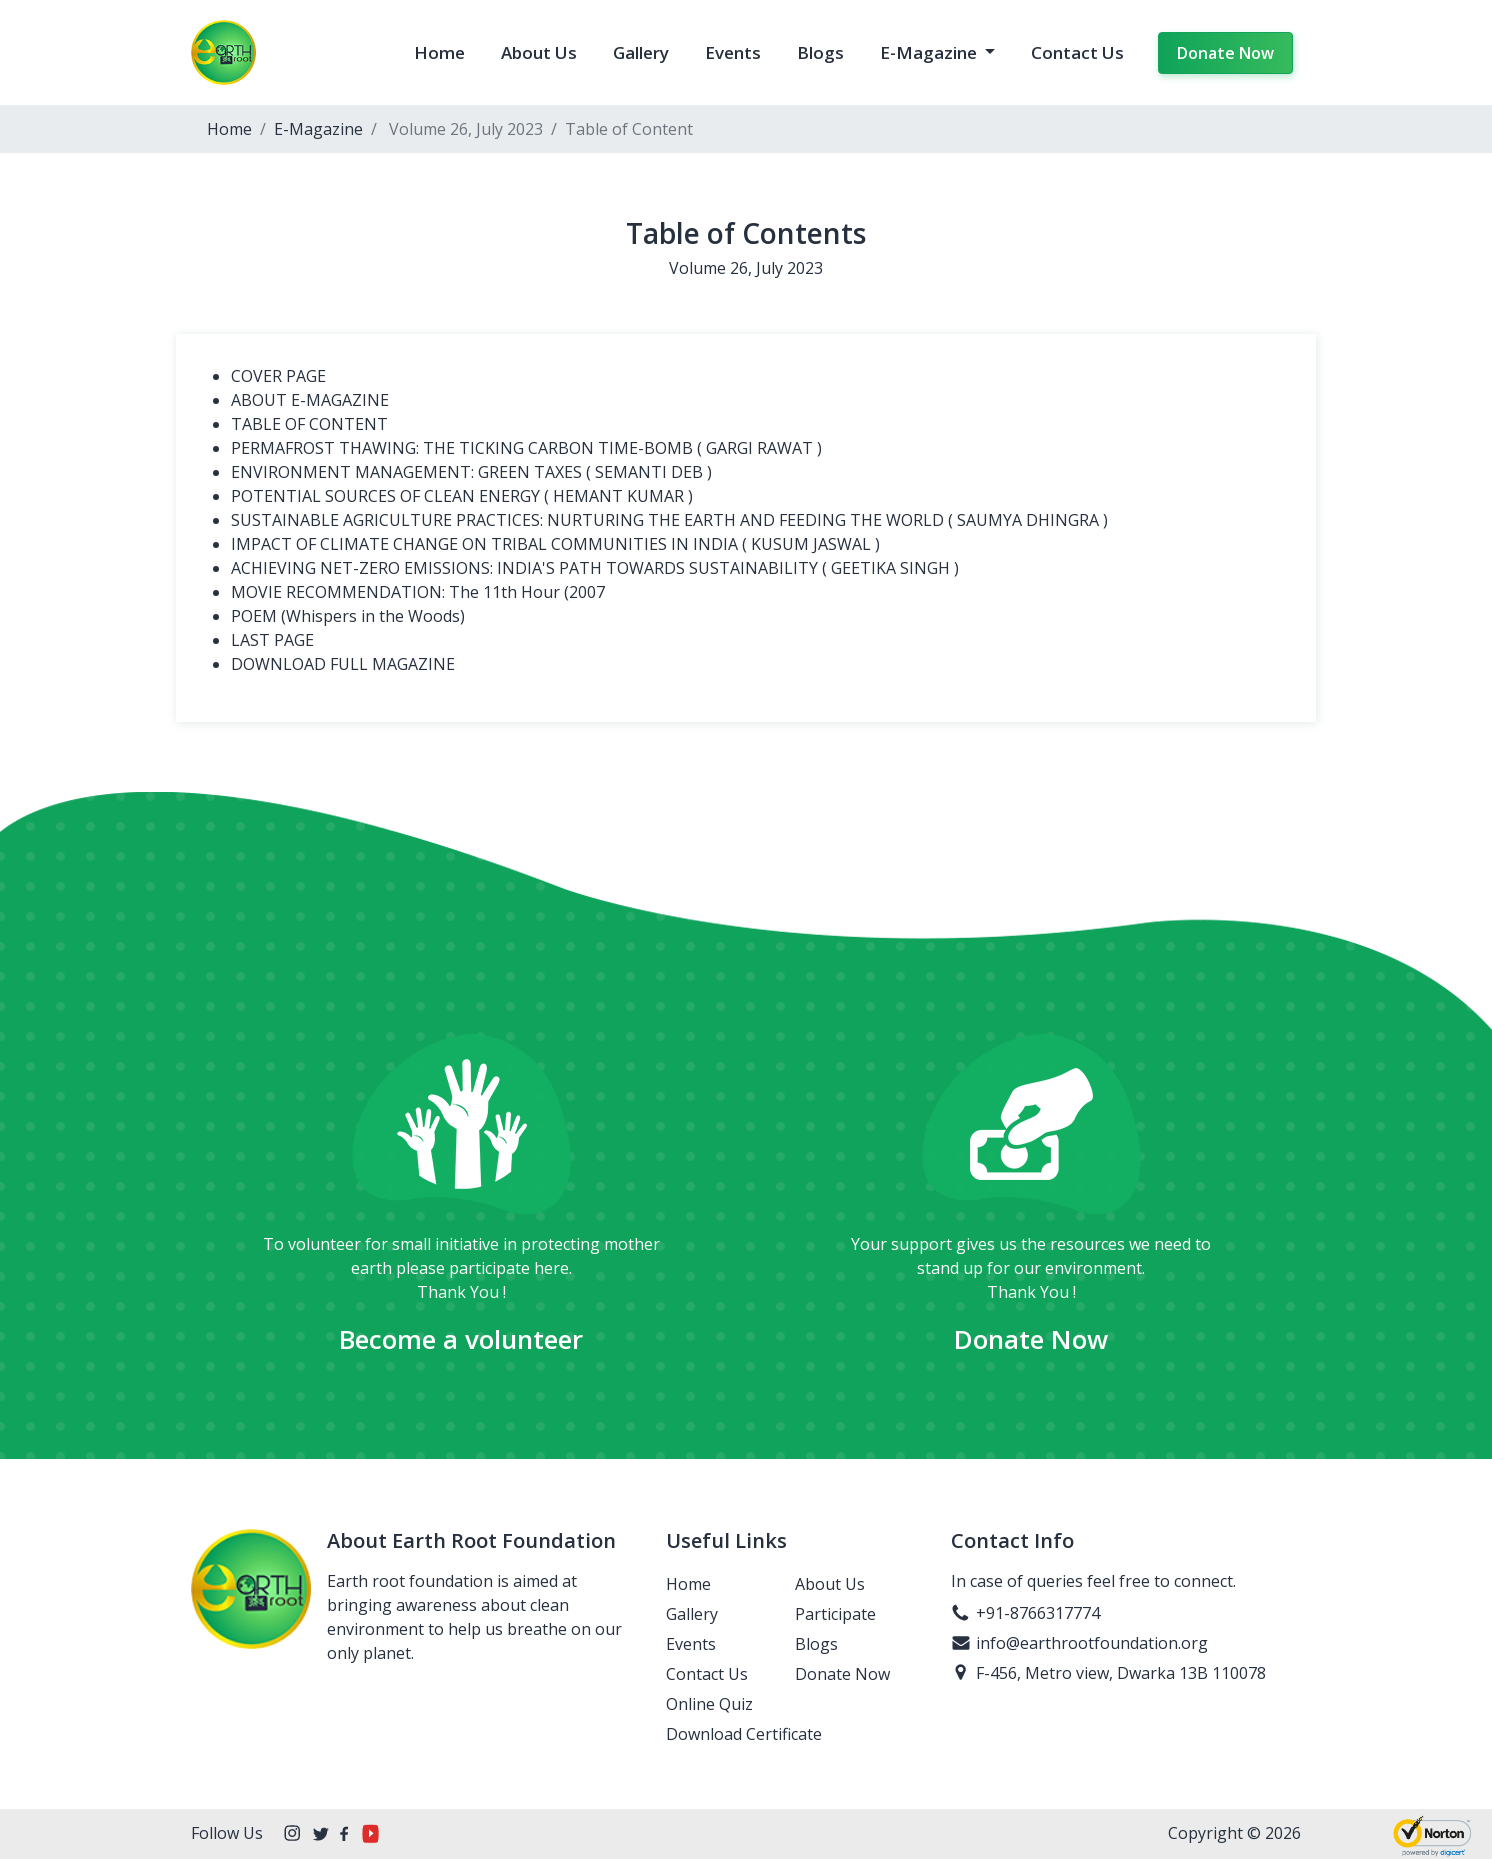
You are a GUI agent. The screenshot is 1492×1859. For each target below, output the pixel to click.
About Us (539, 52)
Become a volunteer (461, 1339)
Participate (835, 1614)
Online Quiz (709, 1704)
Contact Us (1077, 52)
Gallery (641, 52)
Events (733, 52)
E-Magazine (930, 52)
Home (439, 52)
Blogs (820, 52)
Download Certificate (744, 1734)
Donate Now (1225, 53)
